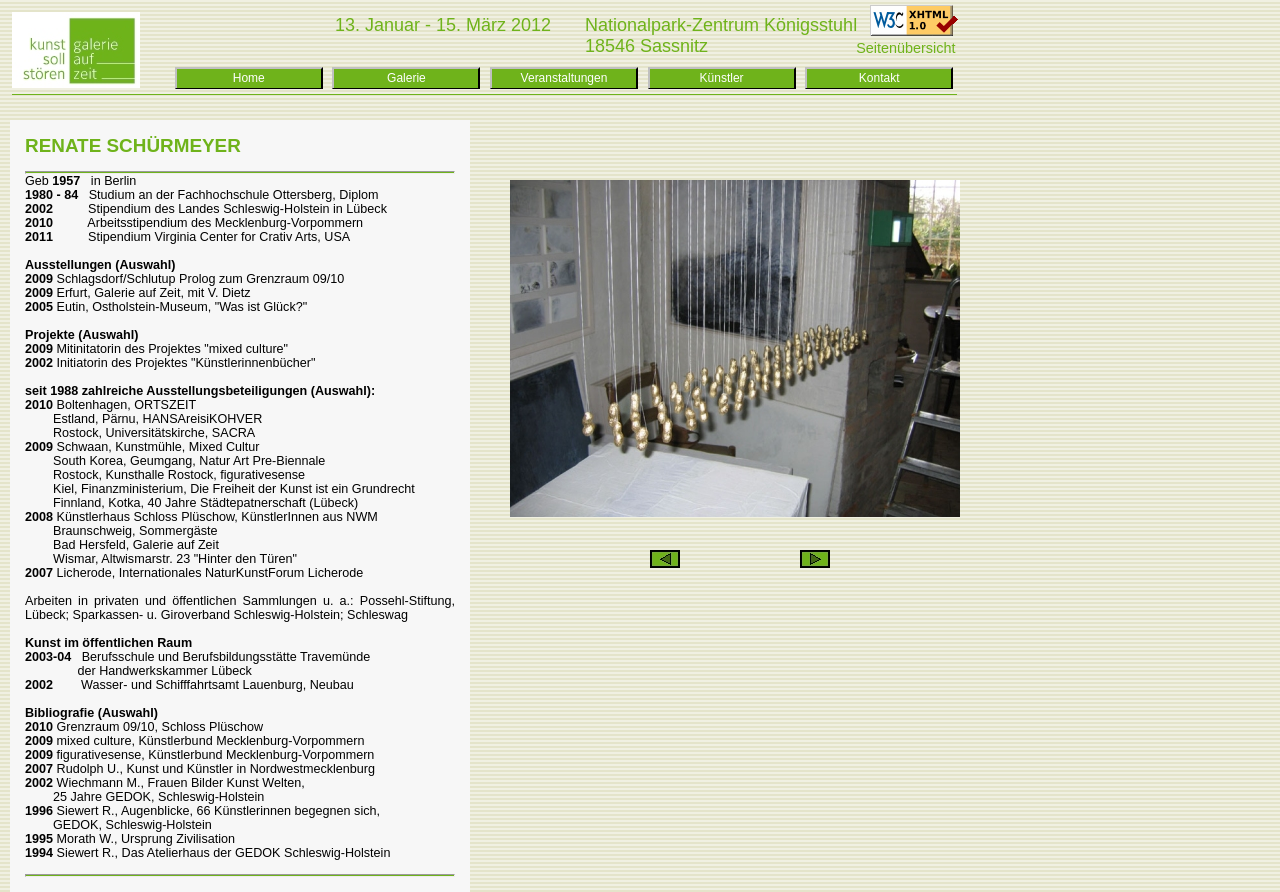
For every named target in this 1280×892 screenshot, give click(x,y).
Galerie (406, 78)
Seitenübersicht (905, 48)
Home (249, 78)
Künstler (722, 78)
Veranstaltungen (564, 78)
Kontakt (879, 78)
